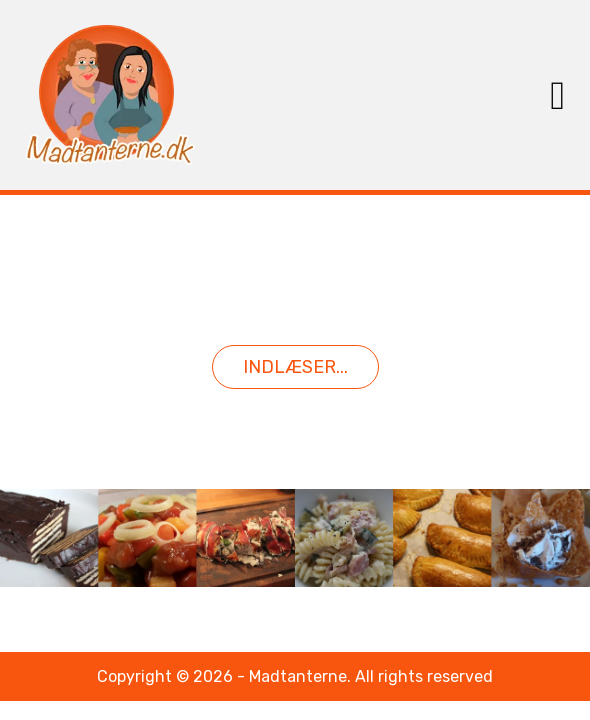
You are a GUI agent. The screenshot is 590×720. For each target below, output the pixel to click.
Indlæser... (295, 367)
